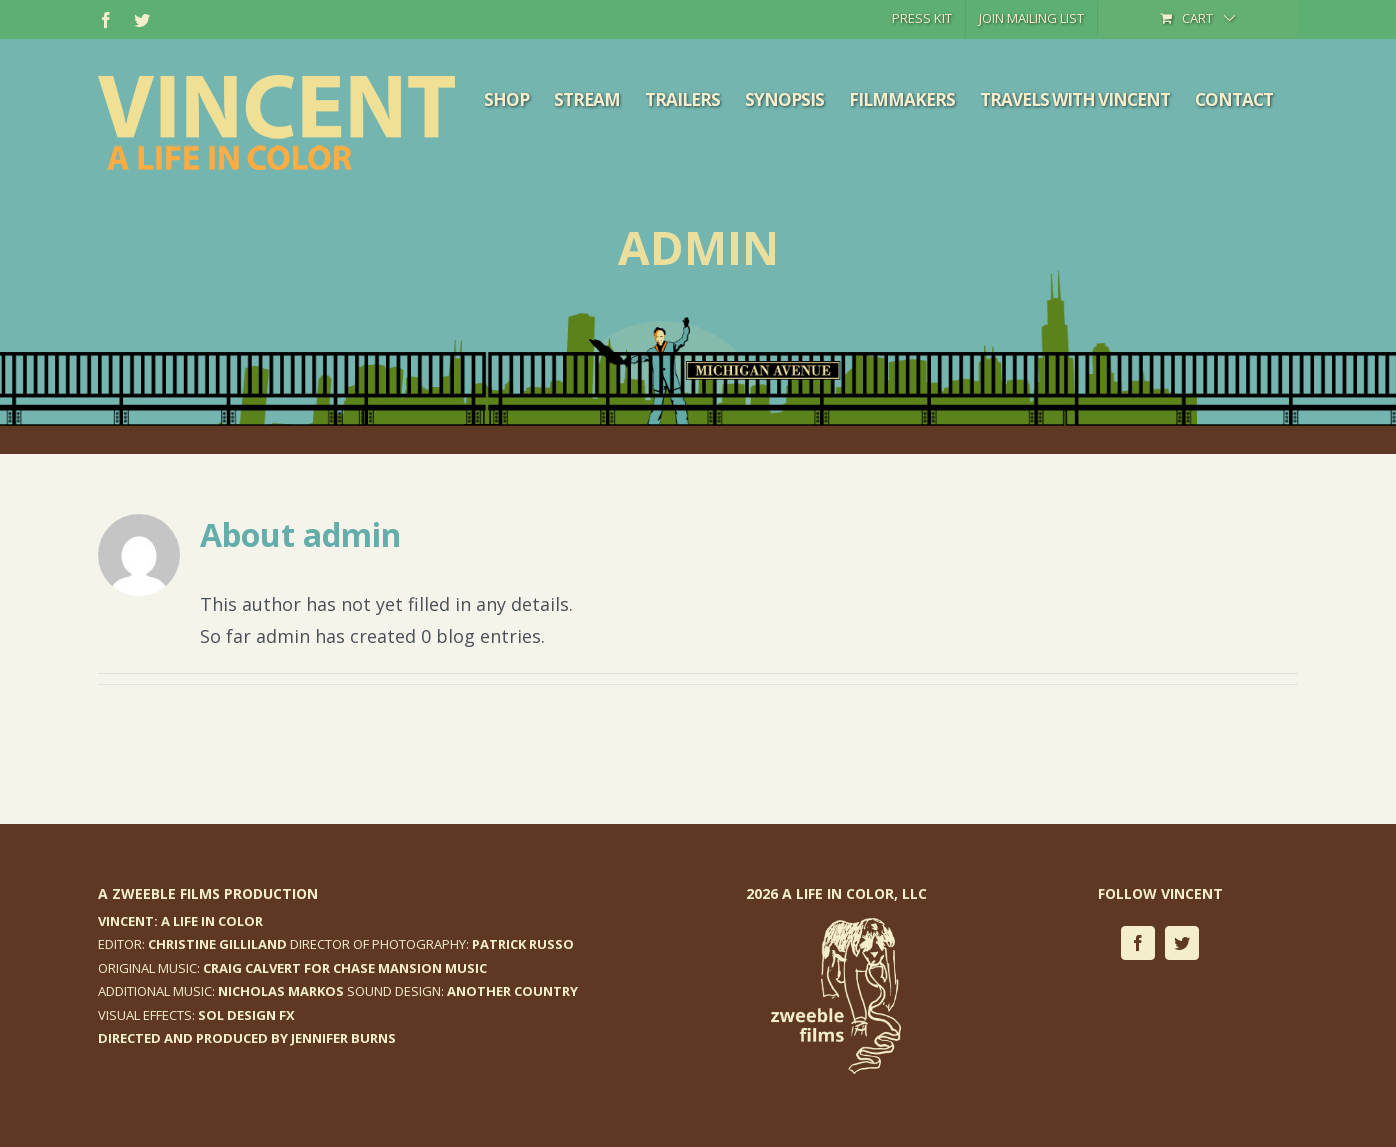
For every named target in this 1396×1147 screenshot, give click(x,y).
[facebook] (1138, 943)
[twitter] (1182, 943)
